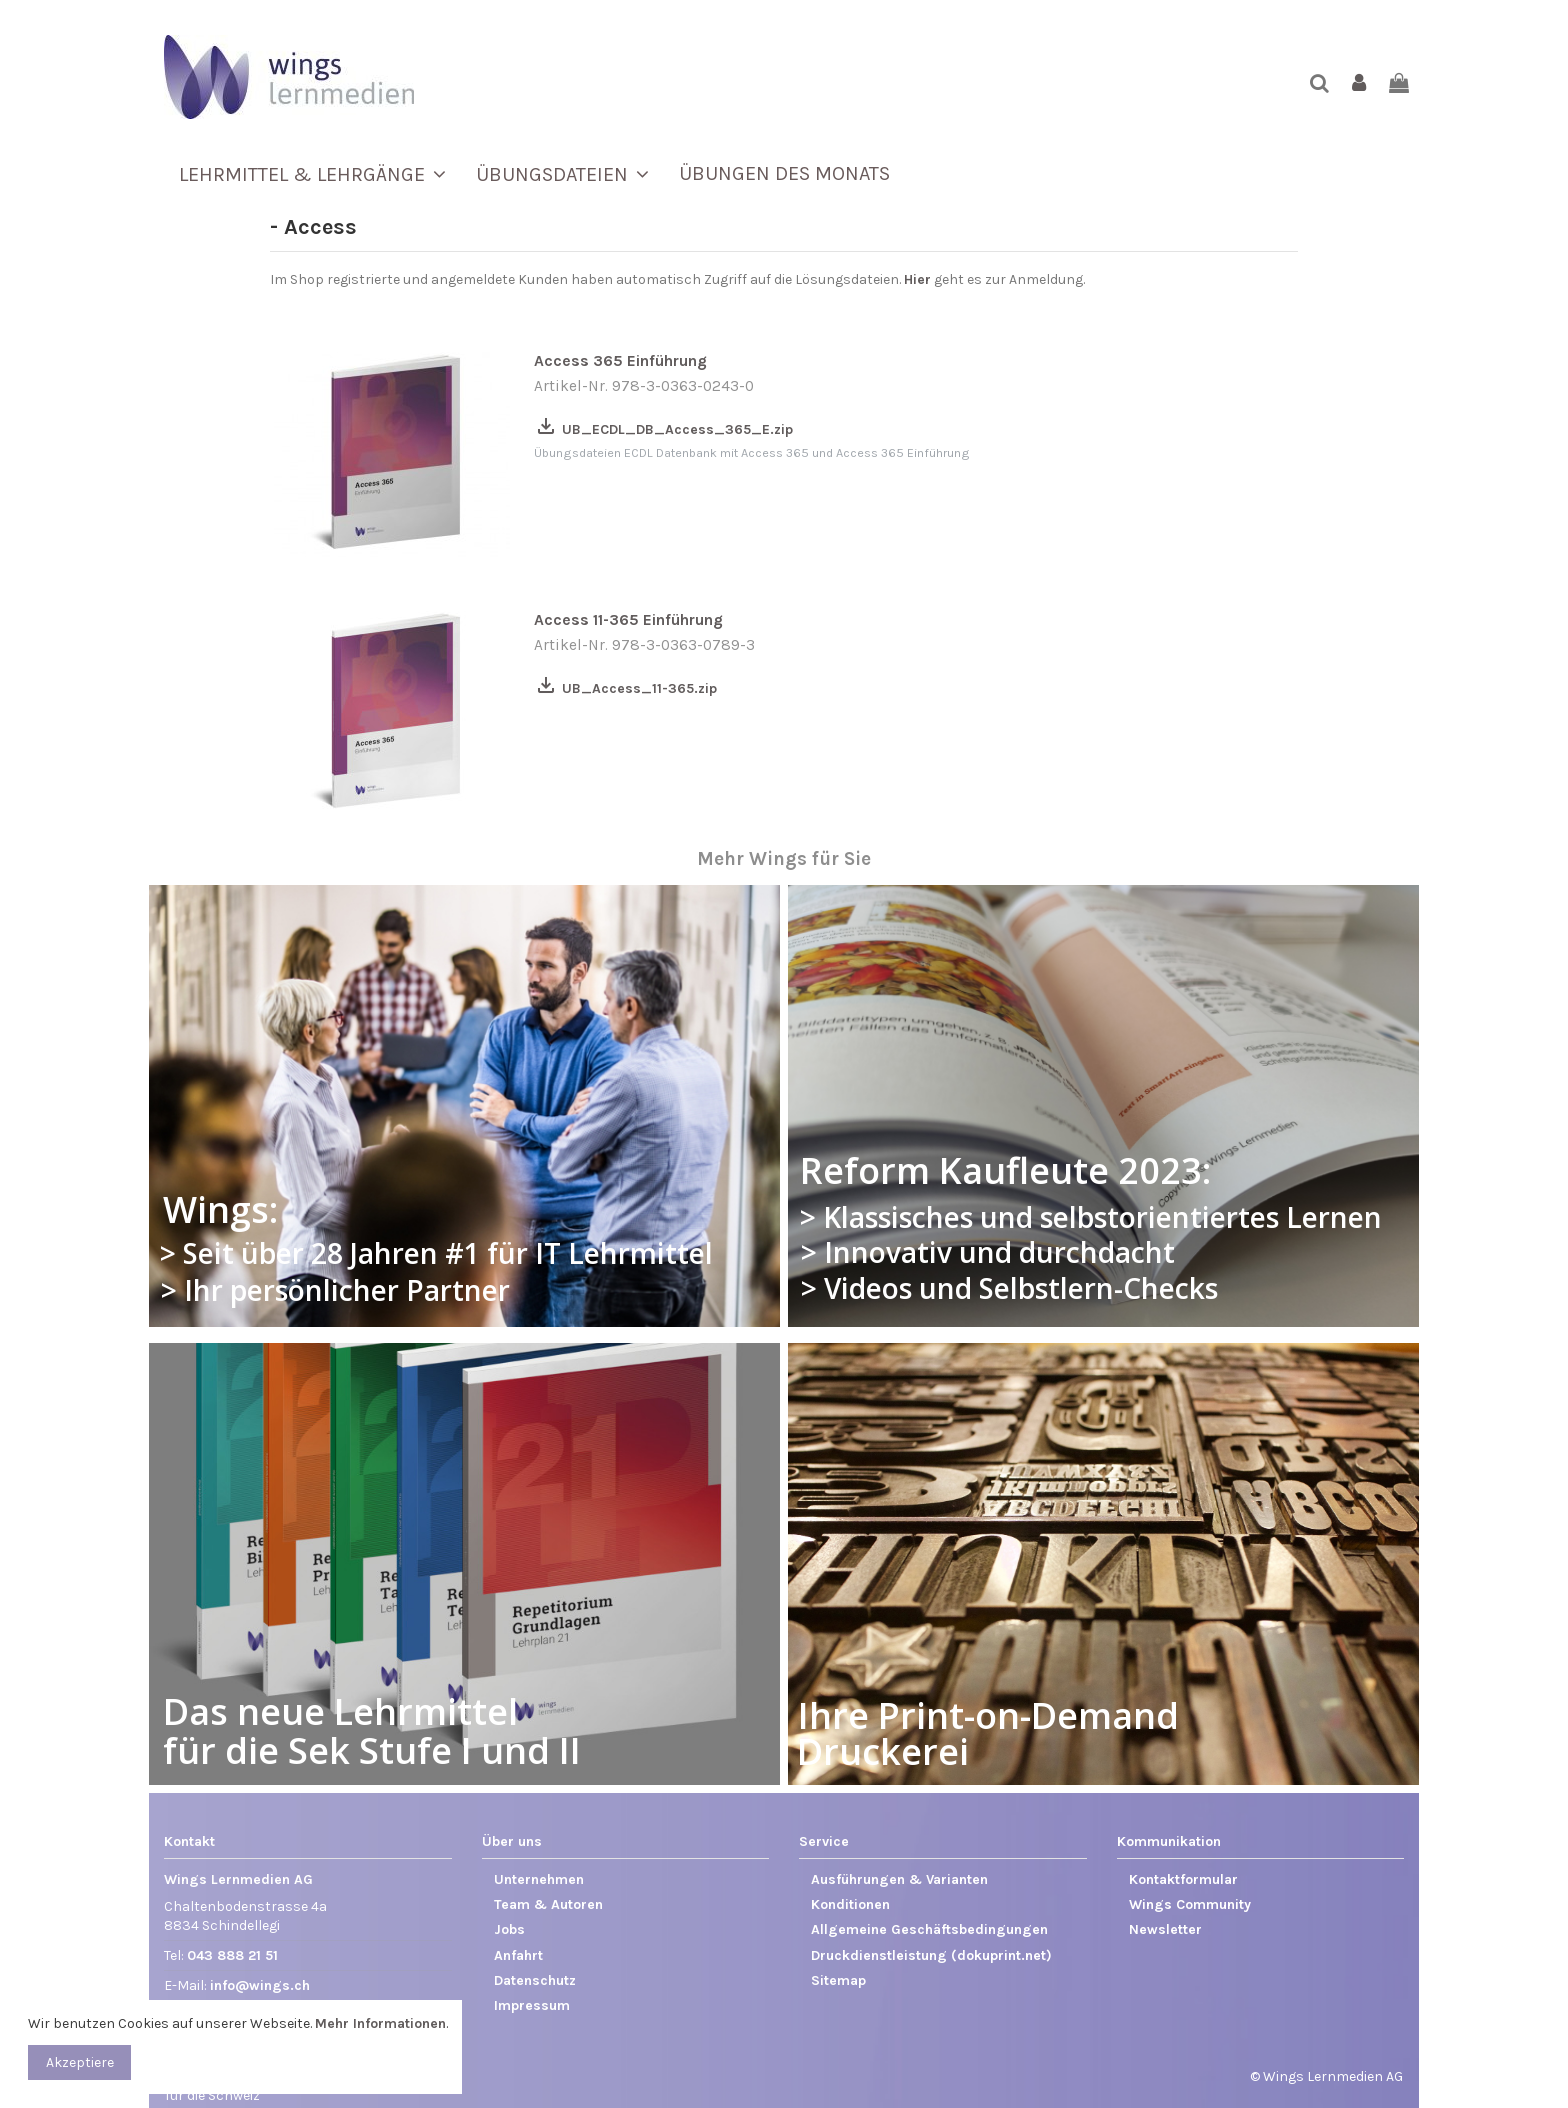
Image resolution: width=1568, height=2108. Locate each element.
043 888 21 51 (232, 1955)
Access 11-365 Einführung (628, 620)
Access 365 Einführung (620, 361)
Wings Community (1190, 1904)
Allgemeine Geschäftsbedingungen (929, 1929)
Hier (917, 279)
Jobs (509, 1929)
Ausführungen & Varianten (899, 1879)
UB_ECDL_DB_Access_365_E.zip (663, 429)
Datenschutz (535, 1980)
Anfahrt (518, 1955)
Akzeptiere (80, 2062)
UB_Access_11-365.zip (625, 688)
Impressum (532, 2005)
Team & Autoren (548, 1904)
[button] (312, 174)
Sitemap (838, 1980)
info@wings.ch (260, 1985)
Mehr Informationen (380, 2023)
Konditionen (850, 1904)
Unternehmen (539, 1879)
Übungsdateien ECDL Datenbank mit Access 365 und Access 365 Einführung (752, 452)
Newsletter (1165, 1929)
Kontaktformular (1183, 1879)
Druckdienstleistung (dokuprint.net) (931, 1955)
